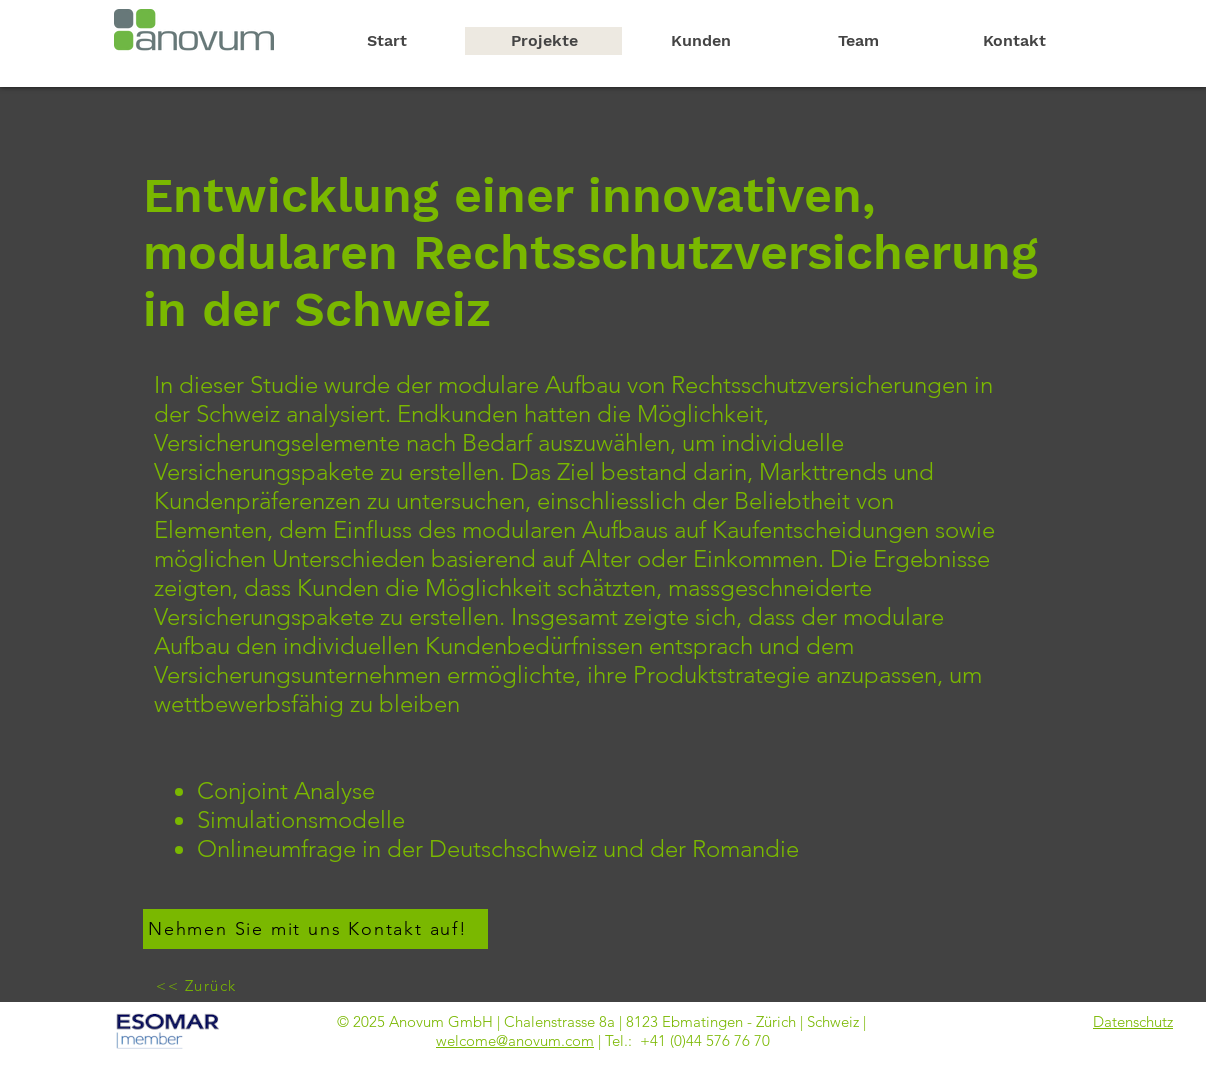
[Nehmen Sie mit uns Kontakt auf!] (315, 929)
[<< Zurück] (198, 985)
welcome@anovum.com (515, 1040)
